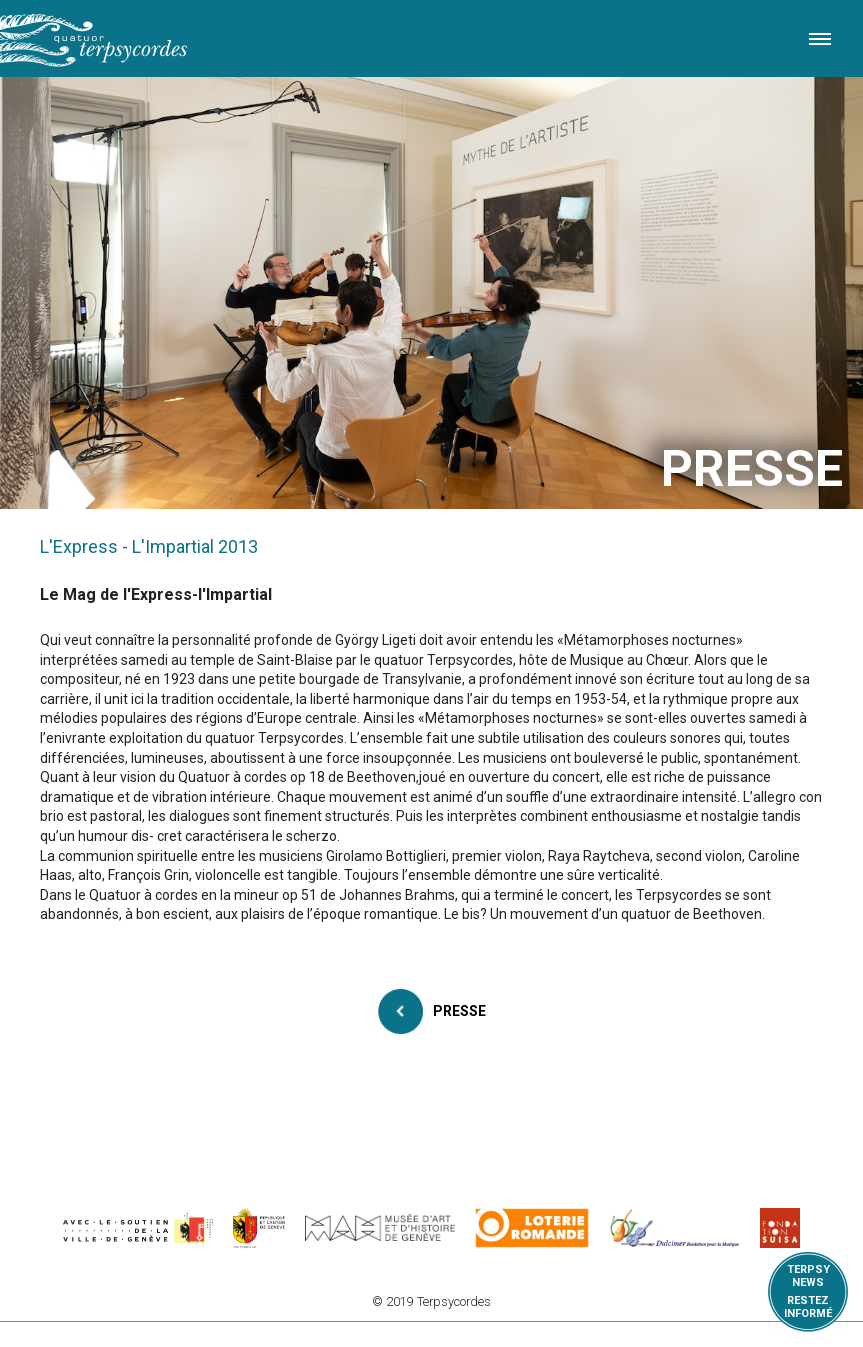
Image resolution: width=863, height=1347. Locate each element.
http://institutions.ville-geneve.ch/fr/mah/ (380, 1228)
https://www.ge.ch (259, 1228)
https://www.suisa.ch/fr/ (780, 1228)
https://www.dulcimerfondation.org (674, 1228)
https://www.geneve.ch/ (138, 1228)
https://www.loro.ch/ (532, 1228)
